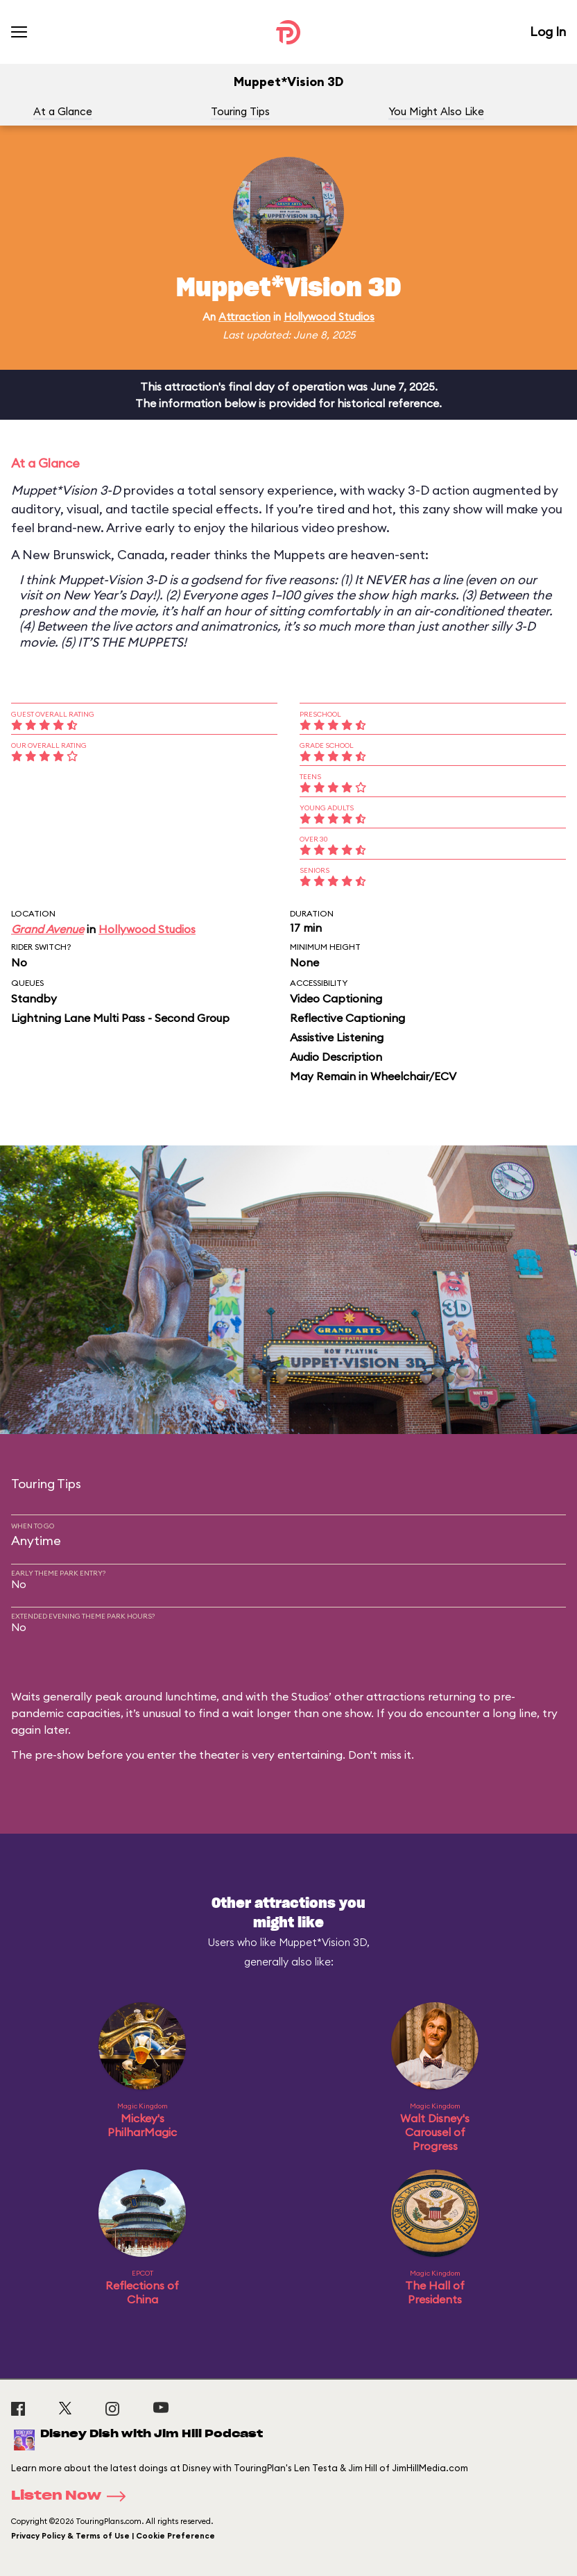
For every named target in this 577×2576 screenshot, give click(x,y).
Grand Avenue (47, 929)
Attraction (244, 316)
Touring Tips (240, 111)
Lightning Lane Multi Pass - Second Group (120, 1018)
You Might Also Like (436, 111)
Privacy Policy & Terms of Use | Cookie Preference (113, 2536)
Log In (548, 32)
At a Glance (62, 111)
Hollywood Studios (329, 316)
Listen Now (73, 2496)
